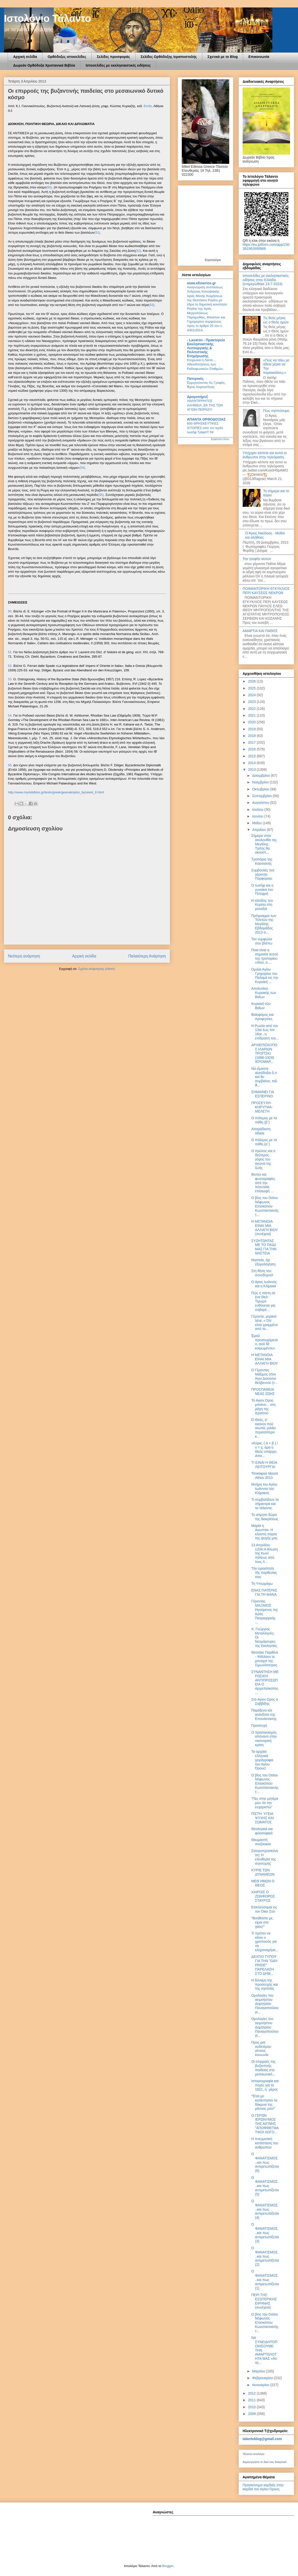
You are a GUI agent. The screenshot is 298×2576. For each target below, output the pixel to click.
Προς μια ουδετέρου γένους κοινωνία (261, 2048)
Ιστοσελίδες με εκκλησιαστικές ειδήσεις (118, 65)
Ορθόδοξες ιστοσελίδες (67, 57)
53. (10, 679)
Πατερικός (195, 379)
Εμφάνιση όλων (220, 438)
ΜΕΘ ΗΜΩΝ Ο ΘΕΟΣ (262, 1883)
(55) (101, 495)
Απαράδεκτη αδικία (260, 1131)
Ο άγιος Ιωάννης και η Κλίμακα (264, 1284)
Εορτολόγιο (213, 260)
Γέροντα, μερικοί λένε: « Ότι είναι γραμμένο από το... (264, 1322)
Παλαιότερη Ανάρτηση (147, 956)
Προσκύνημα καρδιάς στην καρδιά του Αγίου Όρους (263, 2487)
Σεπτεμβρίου (262, 796)
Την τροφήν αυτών (257, 559)
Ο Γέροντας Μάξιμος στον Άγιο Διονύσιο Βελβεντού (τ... (264, 1376)
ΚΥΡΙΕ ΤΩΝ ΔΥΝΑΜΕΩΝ (263, 1872)
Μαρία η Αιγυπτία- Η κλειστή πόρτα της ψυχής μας (264, 1532)
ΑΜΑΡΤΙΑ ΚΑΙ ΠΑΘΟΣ (260, 631)
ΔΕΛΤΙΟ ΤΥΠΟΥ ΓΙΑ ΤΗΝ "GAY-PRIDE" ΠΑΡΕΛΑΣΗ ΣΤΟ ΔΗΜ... (264, 1965)
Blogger (167, 2566)
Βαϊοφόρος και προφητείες (262, 1017)
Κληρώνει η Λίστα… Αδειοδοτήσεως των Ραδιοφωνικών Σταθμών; (205, 364)
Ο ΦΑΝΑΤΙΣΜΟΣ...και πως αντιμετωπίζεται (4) (265, 2209)
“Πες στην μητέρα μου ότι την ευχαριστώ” (264, 1803)
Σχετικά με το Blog (223, 57)
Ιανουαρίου (261, 2385)
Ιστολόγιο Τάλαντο (47, 18)
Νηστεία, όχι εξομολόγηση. (263, 1262)
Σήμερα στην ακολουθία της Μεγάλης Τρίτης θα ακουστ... (264, 844)
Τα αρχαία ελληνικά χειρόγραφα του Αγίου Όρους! (262, 1760)
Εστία (148, 106)
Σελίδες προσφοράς (113, 57)
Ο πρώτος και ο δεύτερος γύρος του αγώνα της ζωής (263, 1159)
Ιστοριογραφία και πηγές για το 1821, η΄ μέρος (265, 2085)
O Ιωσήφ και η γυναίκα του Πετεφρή (262, 889)
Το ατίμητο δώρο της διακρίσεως (264, 1517)
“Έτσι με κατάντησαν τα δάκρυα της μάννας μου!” (264, 2102)
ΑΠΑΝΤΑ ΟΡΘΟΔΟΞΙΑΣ (206, 419)
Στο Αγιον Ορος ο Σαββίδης (264, 1701)
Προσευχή (259, 1725)
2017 (252, 742)
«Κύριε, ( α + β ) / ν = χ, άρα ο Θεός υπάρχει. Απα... (264, 1449)
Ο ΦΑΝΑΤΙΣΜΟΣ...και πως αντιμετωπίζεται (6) (265, 2162)
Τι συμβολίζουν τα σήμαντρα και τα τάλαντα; (265, 1504)
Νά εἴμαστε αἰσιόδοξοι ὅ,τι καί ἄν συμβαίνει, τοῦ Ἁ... (264, 1077)
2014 (252, 763)
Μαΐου (257, 823)
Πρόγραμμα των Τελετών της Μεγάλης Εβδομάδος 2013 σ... (263, 924)
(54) (82, 468)
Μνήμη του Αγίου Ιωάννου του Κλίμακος (264, 1488)
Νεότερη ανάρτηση (24, 956)
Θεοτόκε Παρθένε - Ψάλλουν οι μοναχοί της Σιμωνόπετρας (264, 1658)
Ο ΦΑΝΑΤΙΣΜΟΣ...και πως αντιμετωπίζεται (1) (265, 2279)
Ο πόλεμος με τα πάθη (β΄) (264, 1120)
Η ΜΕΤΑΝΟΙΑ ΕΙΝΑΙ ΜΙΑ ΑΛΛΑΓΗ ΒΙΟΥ (264, 1359)
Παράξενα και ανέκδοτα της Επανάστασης (264, 1714)
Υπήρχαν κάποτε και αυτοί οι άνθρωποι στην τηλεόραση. (265, 455)
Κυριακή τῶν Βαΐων (261, 1006)
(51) (97, 232)
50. (10, 611)
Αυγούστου (261, 803)
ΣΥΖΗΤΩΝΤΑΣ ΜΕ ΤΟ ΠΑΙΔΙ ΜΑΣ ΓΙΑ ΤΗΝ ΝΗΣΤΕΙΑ (263, 1247)
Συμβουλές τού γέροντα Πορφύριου (262, 874)
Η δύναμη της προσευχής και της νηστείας (264, 1984)
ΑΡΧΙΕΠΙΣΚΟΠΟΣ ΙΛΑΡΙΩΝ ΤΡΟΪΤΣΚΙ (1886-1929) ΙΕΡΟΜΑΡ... (264, 1053)
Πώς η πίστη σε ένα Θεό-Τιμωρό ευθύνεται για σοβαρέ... (263, 1301)
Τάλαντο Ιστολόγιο (253, 2453)
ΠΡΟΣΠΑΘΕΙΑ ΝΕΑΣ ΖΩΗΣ (263, 1391)
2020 (252, 722)
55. (10, 765)
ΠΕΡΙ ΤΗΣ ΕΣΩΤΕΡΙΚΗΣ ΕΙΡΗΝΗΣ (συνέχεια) (264, 2301)
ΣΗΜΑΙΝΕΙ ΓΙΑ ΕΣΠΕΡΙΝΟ (262, 1094)
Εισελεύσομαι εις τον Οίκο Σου (264, 1909)
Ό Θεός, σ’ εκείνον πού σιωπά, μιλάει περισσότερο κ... (263, 1428)
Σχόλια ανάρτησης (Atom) (96, 969)
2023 (252, 702)
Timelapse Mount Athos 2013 (264, 1475)
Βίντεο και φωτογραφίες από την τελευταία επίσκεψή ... (263, 1182)
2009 (252, 2414)
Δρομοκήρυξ (197, 397)
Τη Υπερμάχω (262, 1584)
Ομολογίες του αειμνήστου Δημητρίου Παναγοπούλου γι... (265, 2003)
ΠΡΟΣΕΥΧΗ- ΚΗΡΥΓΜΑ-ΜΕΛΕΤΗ (262, 1107)
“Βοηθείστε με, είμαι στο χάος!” (262, 1922)
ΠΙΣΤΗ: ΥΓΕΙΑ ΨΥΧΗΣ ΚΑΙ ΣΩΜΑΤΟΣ (262, 1818)
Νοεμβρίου (261, 782)
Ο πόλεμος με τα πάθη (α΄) (264, 1142)
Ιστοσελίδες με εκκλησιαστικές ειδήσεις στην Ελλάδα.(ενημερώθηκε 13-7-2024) (266, 280)
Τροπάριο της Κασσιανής (261, 861)
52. (10, 666)
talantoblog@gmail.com (262, 2439)
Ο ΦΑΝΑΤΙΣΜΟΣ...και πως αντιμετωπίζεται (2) (265, 2256)
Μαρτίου (259, 2371)
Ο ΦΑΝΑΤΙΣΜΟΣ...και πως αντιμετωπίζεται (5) (265, 2186)
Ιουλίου (258, 810)
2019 (252, 729)
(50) (49, 187)
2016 (252, 749)
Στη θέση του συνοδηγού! (262, 1273)
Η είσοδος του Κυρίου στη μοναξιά (262, 905)
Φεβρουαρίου (263, 2378)
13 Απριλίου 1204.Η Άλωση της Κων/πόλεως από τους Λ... (264, 1553)
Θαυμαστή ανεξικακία (261, 1842)
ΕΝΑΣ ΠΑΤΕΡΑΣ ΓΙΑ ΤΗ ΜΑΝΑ (264, 1592)
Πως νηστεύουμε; (276, 411)
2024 (252, 695)
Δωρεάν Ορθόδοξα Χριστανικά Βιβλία (44, 65)
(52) (138, 251)
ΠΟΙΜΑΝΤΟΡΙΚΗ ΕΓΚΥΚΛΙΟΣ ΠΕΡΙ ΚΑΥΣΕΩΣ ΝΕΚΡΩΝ (266, 591)
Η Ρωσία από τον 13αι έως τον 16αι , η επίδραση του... (265, 1032)
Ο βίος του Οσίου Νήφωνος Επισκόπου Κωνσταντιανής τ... (264, 1206)
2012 (252, 2393)
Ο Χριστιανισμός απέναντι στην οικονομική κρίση (264, 1738)
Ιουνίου (258, 816)
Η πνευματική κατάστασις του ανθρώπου (264, 2143)
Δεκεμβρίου (261, 775)
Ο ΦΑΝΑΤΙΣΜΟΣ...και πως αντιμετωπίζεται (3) (265, 2232)
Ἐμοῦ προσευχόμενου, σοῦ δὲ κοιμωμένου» (264, 1342)
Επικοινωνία (258, 57)
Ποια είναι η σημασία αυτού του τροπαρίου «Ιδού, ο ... (264, 956)
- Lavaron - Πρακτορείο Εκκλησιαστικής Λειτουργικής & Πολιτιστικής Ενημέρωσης (206, 348)
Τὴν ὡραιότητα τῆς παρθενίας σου (264, 1572)
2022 (252, 709)
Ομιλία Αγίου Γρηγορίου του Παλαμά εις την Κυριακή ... (264, 975)
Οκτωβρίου (261, 789)
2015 (252, 756)
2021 (252, 715)
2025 (252, 688)
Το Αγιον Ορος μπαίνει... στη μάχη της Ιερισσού (263, 1406)
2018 (252, 736)
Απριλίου (259, 830)
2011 (252, 2400)
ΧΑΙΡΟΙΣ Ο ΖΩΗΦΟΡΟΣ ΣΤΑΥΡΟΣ (263, 1896)
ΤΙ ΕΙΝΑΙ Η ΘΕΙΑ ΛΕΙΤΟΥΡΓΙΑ (264, 1464)
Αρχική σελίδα (25, 57)
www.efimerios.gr (201, 283)
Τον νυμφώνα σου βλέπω (261, 941)
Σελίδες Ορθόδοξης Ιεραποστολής (169, 57)
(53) (151, 305)
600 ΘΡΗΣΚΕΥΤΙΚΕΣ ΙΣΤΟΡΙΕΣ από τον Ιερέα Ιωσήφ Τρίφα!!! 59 (205, 428)
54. (10, 715)
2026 (252, 681)
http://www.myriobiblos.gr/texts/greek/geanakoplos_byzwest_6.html (56, 792)
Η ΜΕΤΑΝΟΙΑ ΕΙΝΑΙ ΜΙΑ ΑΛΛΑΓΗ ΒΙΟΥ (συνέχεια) (264, 1227)
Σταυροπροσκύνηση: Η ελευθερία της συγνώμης (264, 1857)
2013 (252, 770)
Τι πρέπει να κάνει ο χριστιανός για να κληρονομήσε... (265, 1941)
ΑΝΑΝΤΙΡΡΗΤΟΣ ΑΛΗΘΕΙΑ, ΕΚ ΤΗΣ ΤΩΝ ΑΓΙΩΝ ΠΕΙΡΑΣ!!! (205, 405)
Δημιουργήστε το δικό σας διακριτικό (265, 2461)
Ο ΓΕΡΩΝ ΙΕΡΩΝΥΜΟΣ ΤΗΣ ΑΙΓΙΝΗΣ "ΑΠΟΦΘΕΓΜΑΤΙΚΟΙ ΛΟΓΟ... (265, 2123)
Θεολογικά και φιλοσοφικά (262, 1831)
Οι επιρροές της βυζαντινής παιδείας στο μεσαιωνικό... (263, 2068)
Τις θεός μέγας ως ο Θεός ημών (276, 320)
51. (10, 652)
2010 (252, 2407)
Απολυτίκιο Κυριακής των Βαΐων (263, 993)
